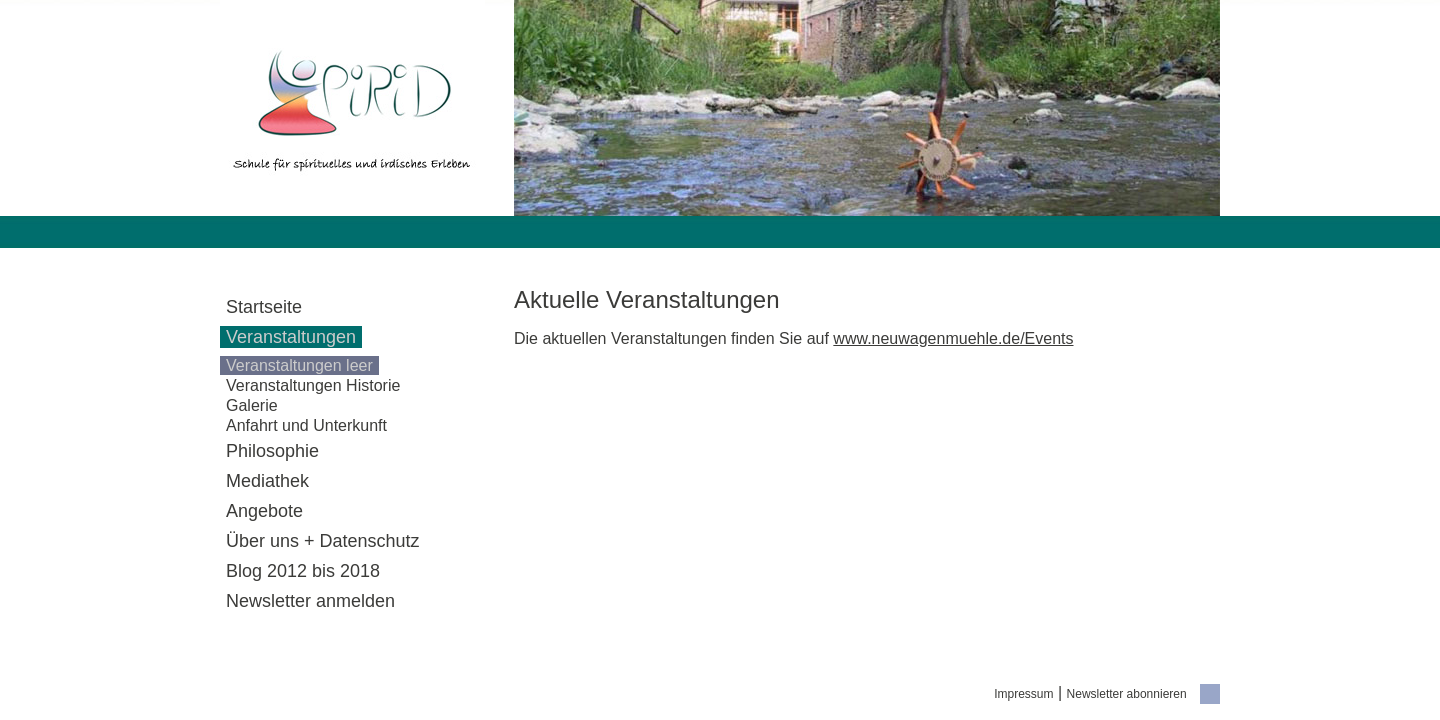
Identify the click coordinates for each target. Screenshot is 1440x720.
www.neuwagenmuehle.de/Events (953, 338)
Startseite (264, 307)
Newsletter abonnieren (1127, 694)
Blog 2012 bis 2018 (303, 571)
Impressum (1023, 694)
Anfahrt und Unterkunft (306, 425)
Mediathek (267, 481)
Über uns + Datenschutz (323, 541)
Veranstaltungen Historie (313, 385)
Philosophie (272, 451)
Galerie (252, 405)
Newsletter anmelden (310, 601)
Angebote (264, 511)
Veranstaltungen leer (299, 365)
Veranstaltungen (291, 337)
